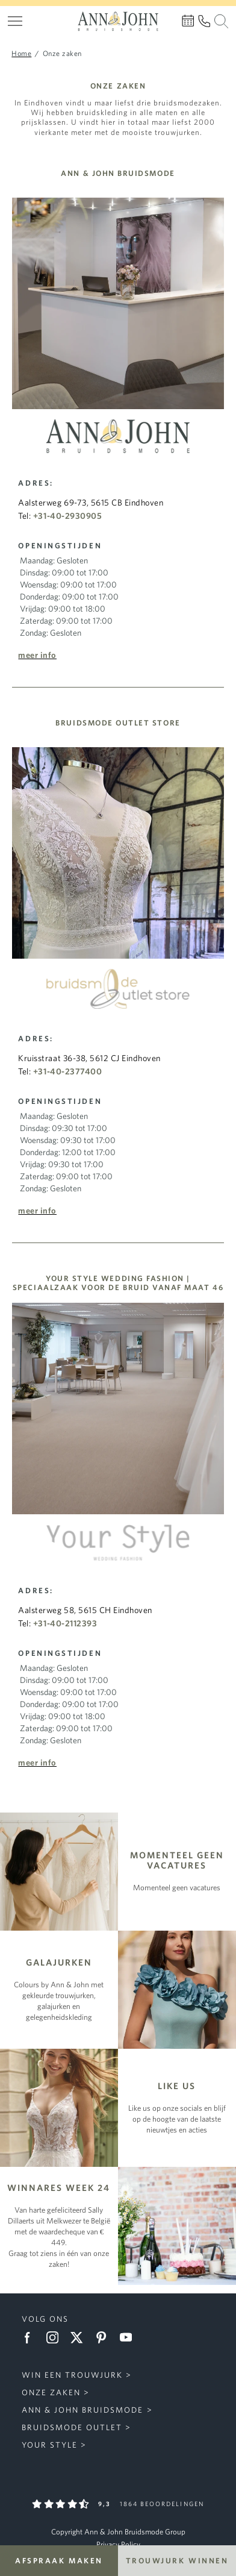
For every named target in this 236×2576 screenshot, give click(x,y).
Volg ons (45, 2319)
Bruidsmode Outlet (72, 2427)
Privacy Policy (118, 2544)
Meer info (37, 655)
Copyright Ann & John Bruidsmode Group (118, 2531)
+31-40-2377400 (67, 1071)
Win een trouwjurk (72, 2375)
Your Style (50, 2444)
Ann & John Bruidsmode (83, 2410)
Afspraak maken (59, 2560)
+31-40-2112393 (65, 1623)
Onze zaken (51, 2392)
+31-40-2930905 (67, 515)
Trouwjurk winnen (177, 2560)
